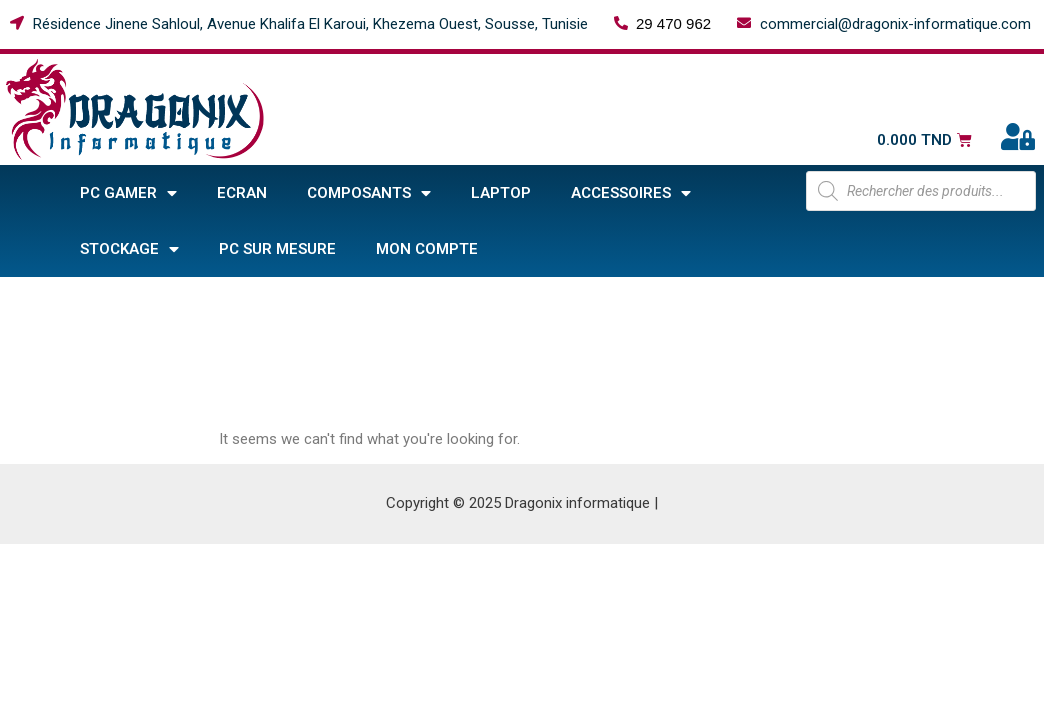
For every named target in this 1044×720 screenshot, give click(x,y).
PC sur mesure (277, 249)
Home (28, 299)
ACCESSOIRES (631, 193)
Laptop (501, 193)
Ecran (242, 193)
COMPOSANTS (369, 193)
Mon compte (427, 249)
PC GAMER (128, 193)
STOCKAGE (129, 249)
